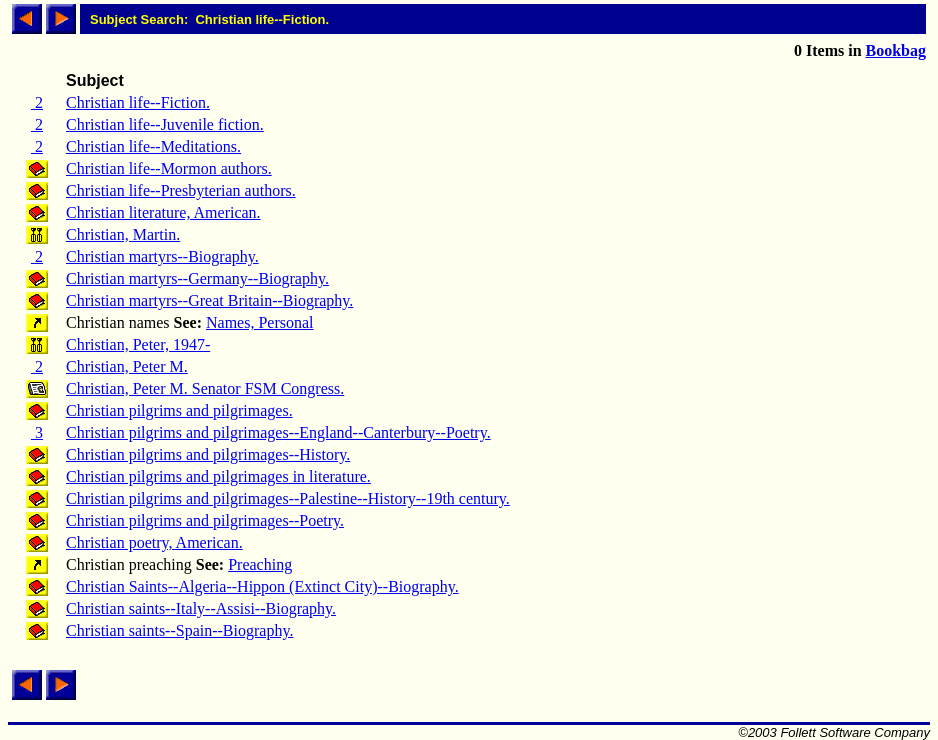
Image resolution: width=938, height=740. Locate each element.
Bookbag (896, 50)
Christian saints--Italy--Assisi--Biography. (201, 608)
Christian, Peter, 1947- (138, 344)
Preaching (260, 564)
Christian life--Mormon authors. (169, 168)
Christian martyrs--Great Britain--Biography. (209, 300)
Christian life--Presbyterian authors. (181, 190)
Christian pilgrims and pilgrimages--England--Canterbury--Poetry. (278, 432)
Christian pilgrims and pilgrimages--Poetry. (205, 520)
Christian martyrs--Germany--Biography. (197, 278)
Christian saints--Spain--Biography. (179, 630)
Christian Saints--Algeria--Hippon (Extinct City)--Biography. (262, 586)
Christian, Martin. (123, 234)
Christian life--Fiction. (138, 102)
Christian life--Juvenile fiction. (165, 124)
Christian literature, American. (163, 212)
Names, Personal (260, 322)
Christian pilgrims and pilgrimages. (179, 410)
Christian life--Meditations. (153, 146)
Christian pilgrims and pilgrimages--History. (208, 454)
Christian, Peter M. (127, 366)
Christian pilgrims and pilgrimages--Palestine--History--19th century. (288, 498)
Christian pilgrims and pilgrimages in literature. (218, 476)
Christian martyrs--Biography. (162, 256)
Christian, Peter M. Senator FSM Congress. (205, 388)
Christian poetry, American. (154, 542)
